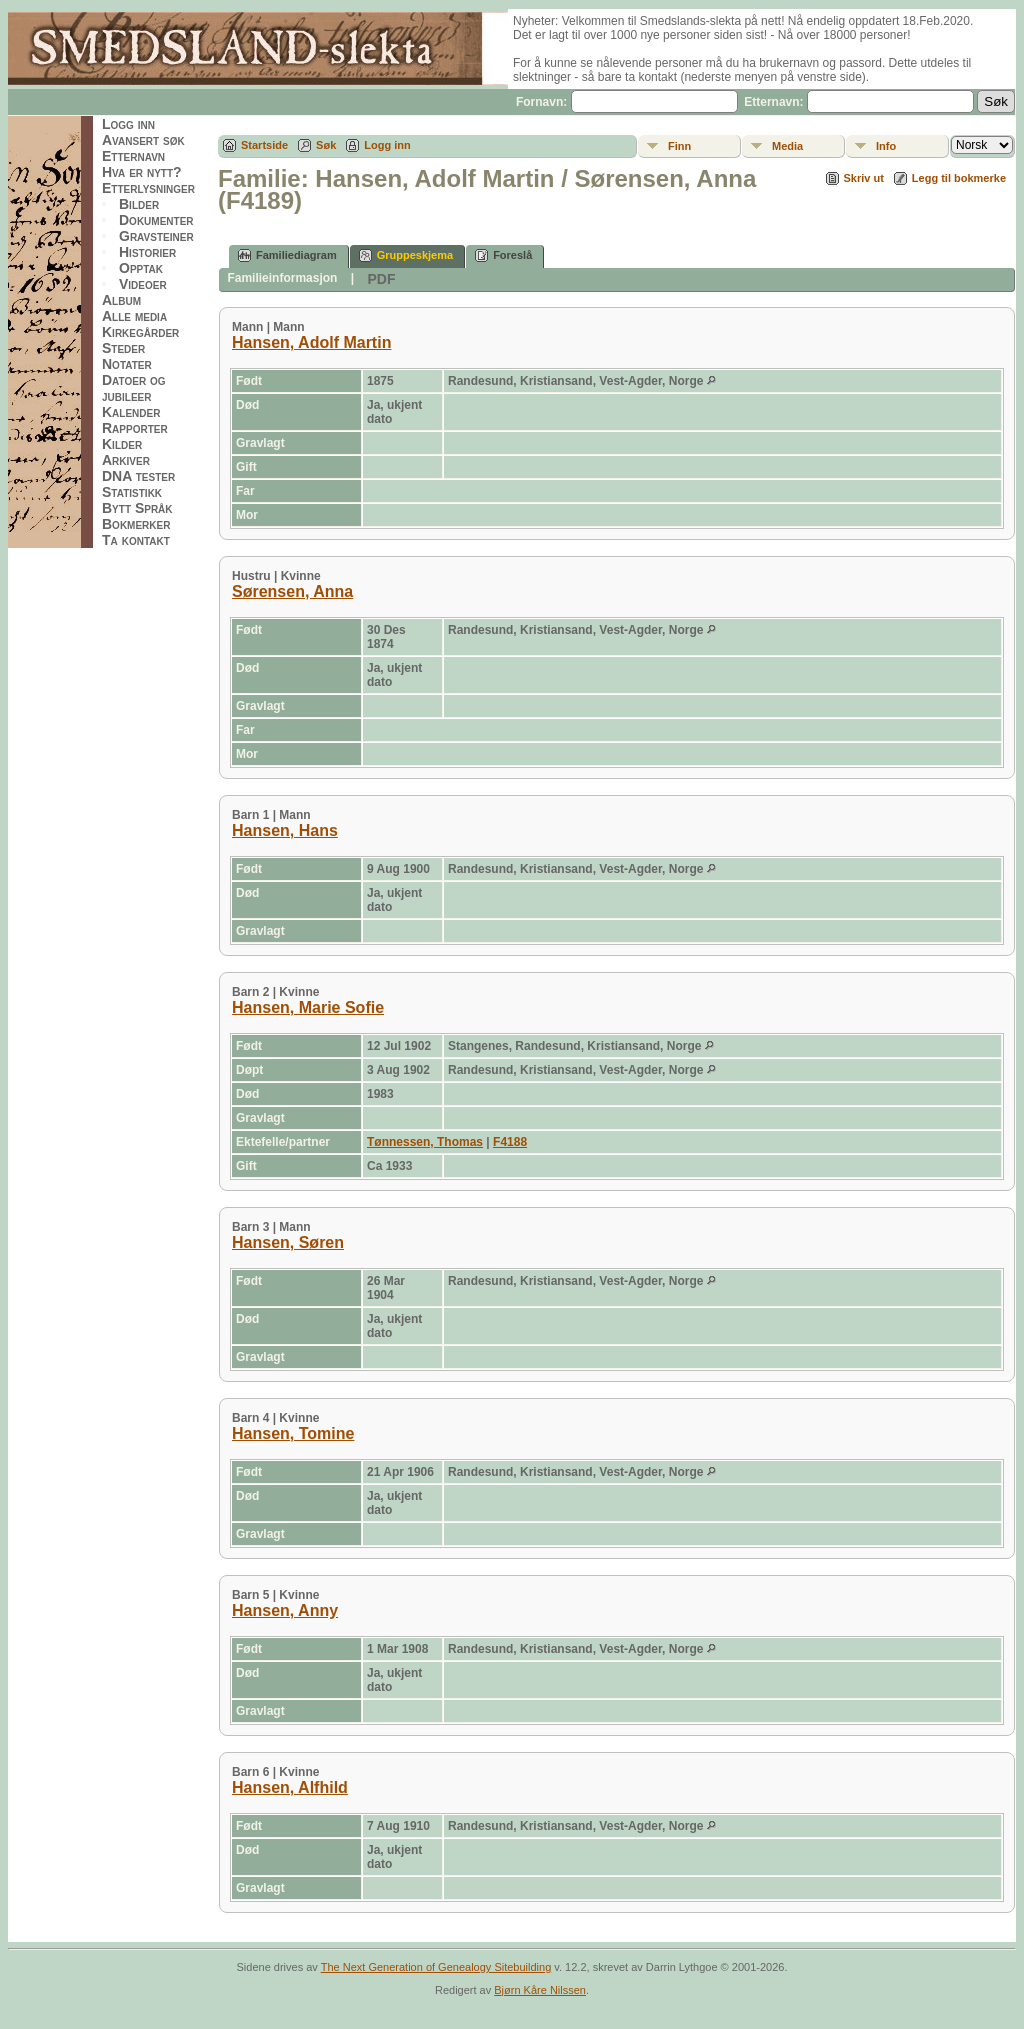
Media (787, 146)
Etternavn (133, 156)
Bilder (139, 204)
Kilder (122, 444)
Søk (326, 145)
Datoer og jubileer (134, 388)
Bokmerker (136, 524)
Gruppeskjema (406, 255)
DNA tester (138, 476)
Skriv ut (864, 178)
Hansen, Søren (288, 1242)
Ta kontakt (136, 540)
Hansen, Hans (285, 830)
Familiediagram (287, 255)
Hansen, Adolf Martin (311, 342)
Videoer (143, 284)
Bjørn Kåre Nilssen (540, 1990)
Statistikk (132, 492)
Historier (147, 252)
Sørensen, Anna (292, 591)
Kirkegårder (140, 332)
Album (121, 300)
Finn (679, 146)
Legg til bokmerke (959, 178)
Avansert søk (143, 140)
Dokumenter (156, 220)
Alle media (134, 316)
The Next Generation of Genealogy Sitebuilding (436, 1967)
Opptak (141, 268)
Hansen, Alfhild (290, 1787)
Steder (123, 348)
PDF (381, 279)
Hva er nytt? (142, 172)
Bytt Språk (137, 508)
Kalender (131, 412)
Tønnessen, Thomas (425, 1142)
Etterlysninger (148, 188)
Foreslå (503, 255)
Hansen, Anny (285, 1610)
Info (886, 146)
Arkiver (126, 460)
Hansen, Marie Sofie (308, 1007)
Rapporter (135, 428)
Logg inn (128, 124)
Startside (264, 145)
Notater (127, 364)
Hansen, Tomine (293, 1433)
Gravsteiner (156, 236)
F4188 (510, 1142)
